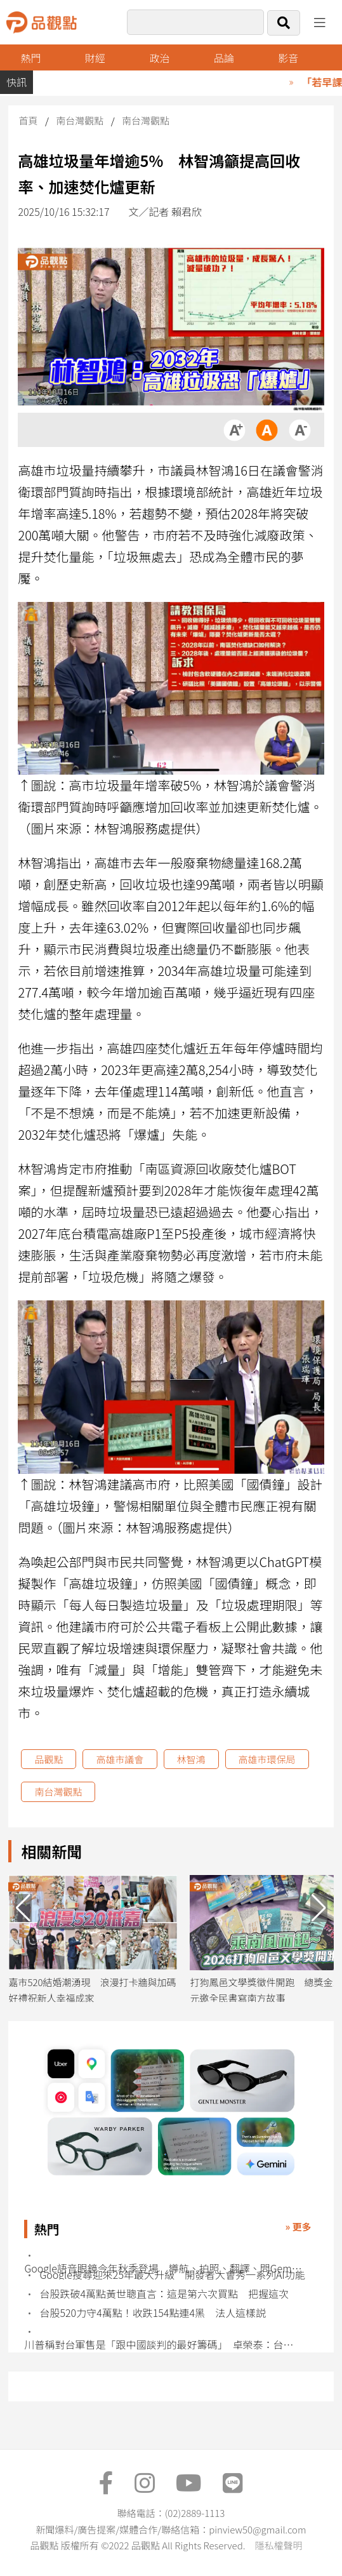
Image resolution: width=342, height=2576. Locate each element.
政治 (159, 57)
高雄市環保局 (267, 1759)
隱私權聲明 (278, 2545)
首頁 (27, 120)
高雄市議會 (119, 1759)
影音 (288, 57)
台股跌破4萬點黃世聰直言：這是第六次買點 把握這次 (164, 2294)
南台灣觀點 (79, 120)
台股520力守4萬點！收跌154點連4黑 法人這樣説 (152, 2313)
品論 (224, 57)
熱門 (31, 57)
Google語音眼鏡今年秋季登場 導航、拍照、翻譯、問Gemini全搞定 (163, 2268)
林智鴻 (191, 1759)
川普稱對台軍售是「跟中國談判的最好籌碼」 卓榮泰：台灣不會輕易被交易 (163, 2344)
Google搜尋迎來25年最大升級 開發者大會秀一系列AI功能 (172, 2274)
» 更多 (298, 2226)
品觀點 (48, 1759)
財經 (95, 57)
